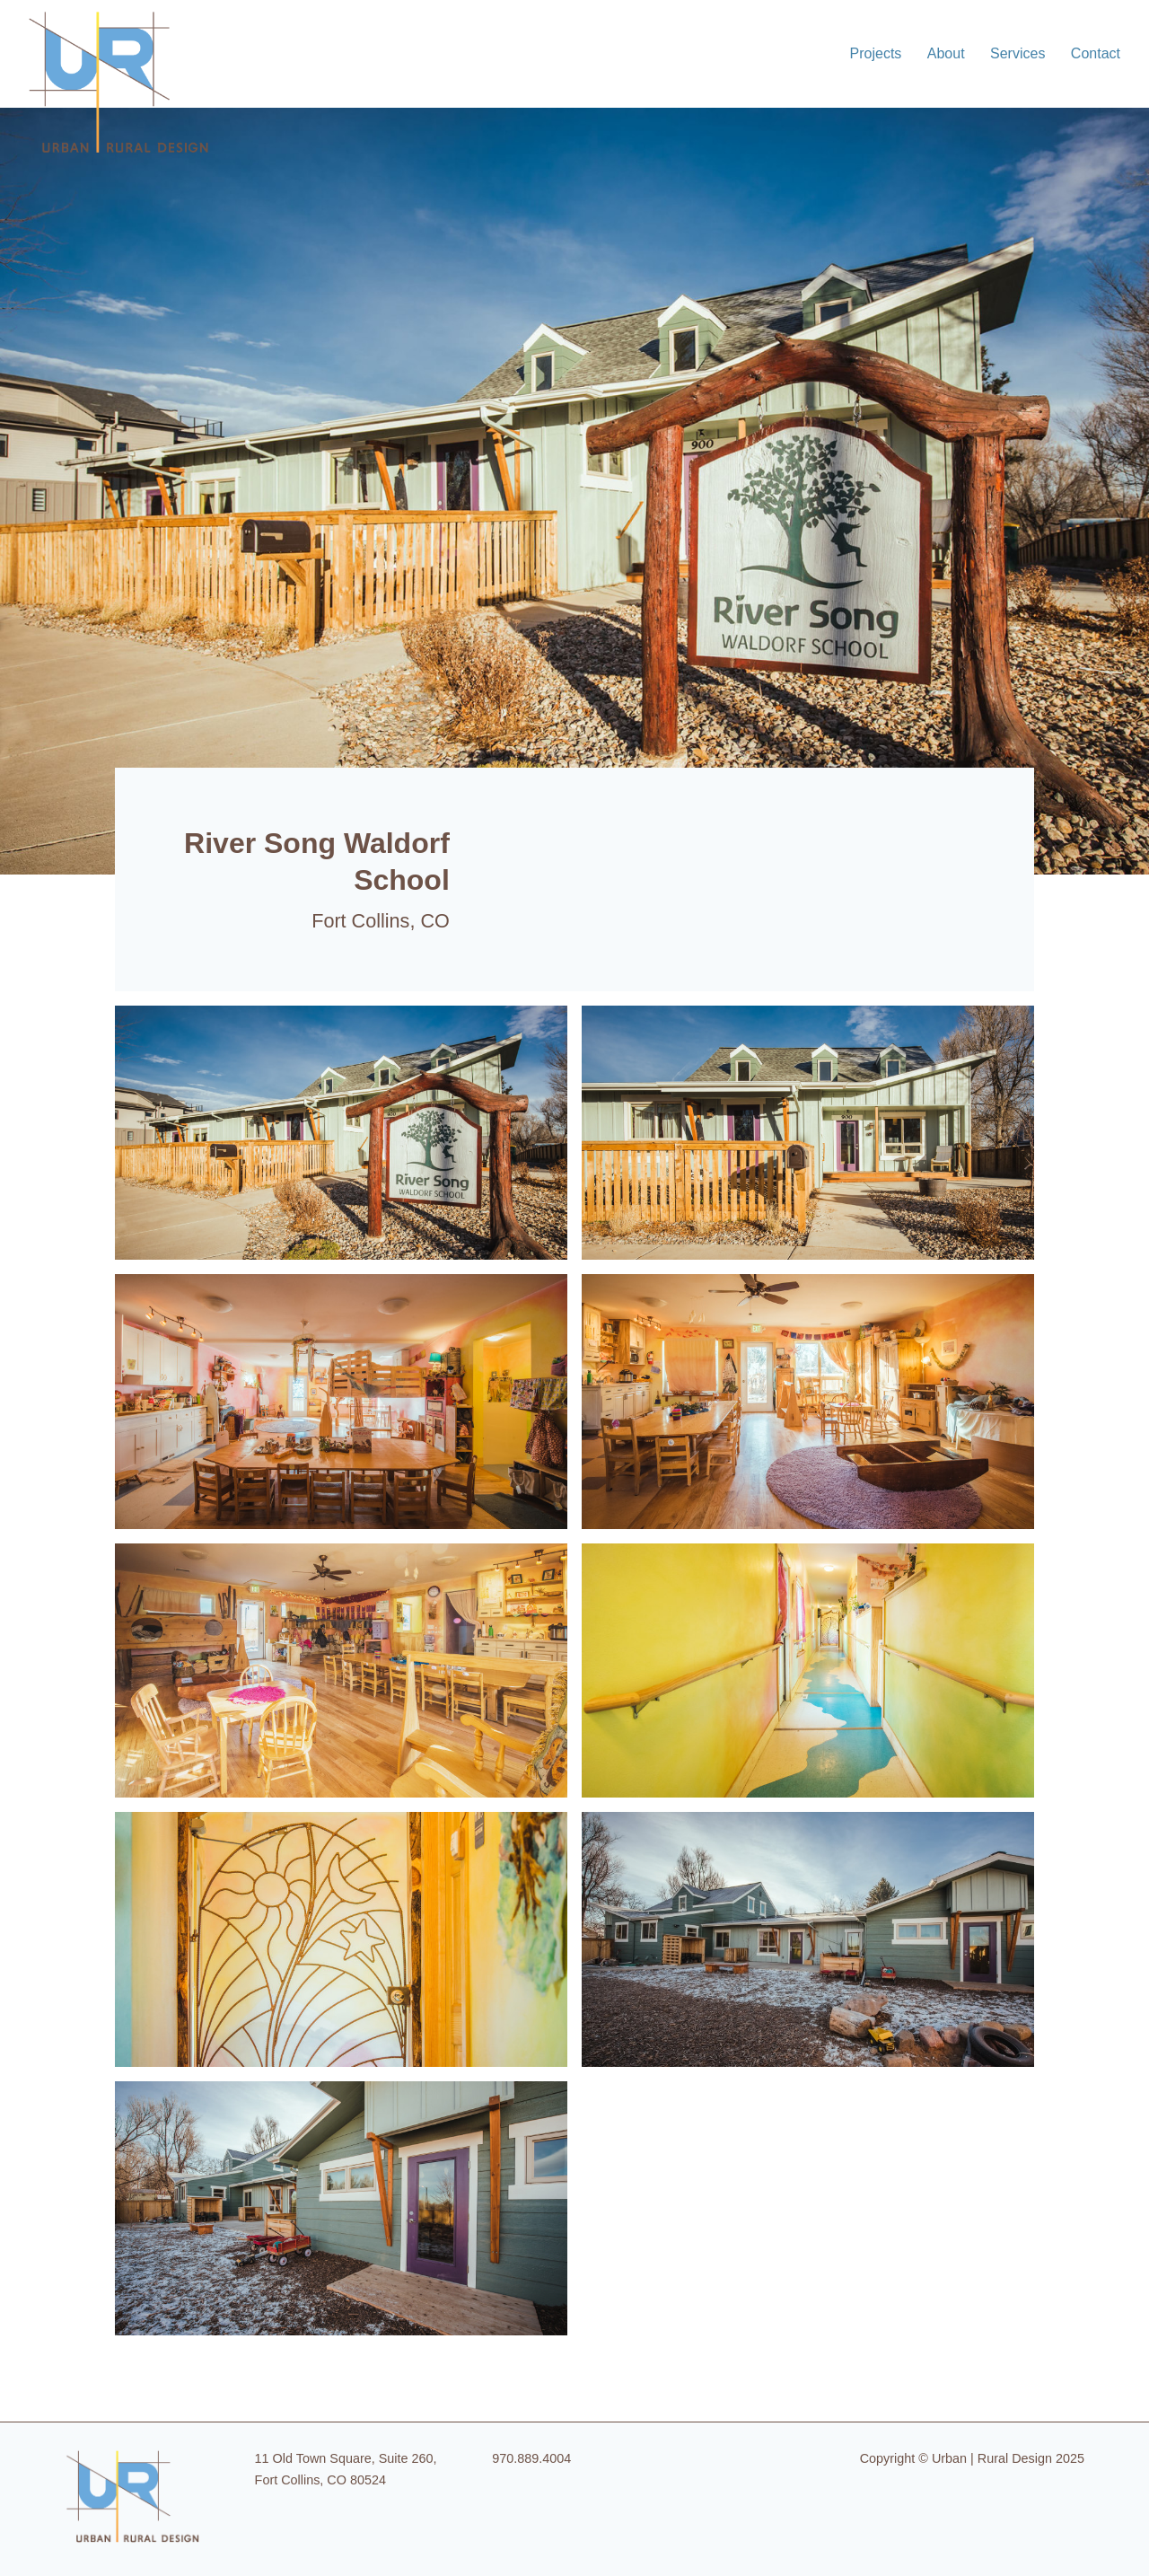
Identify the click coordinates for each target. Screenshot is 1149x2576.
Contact (1095, 53)
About (946, 53)
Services (1017, 53)
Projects (876, 53)
